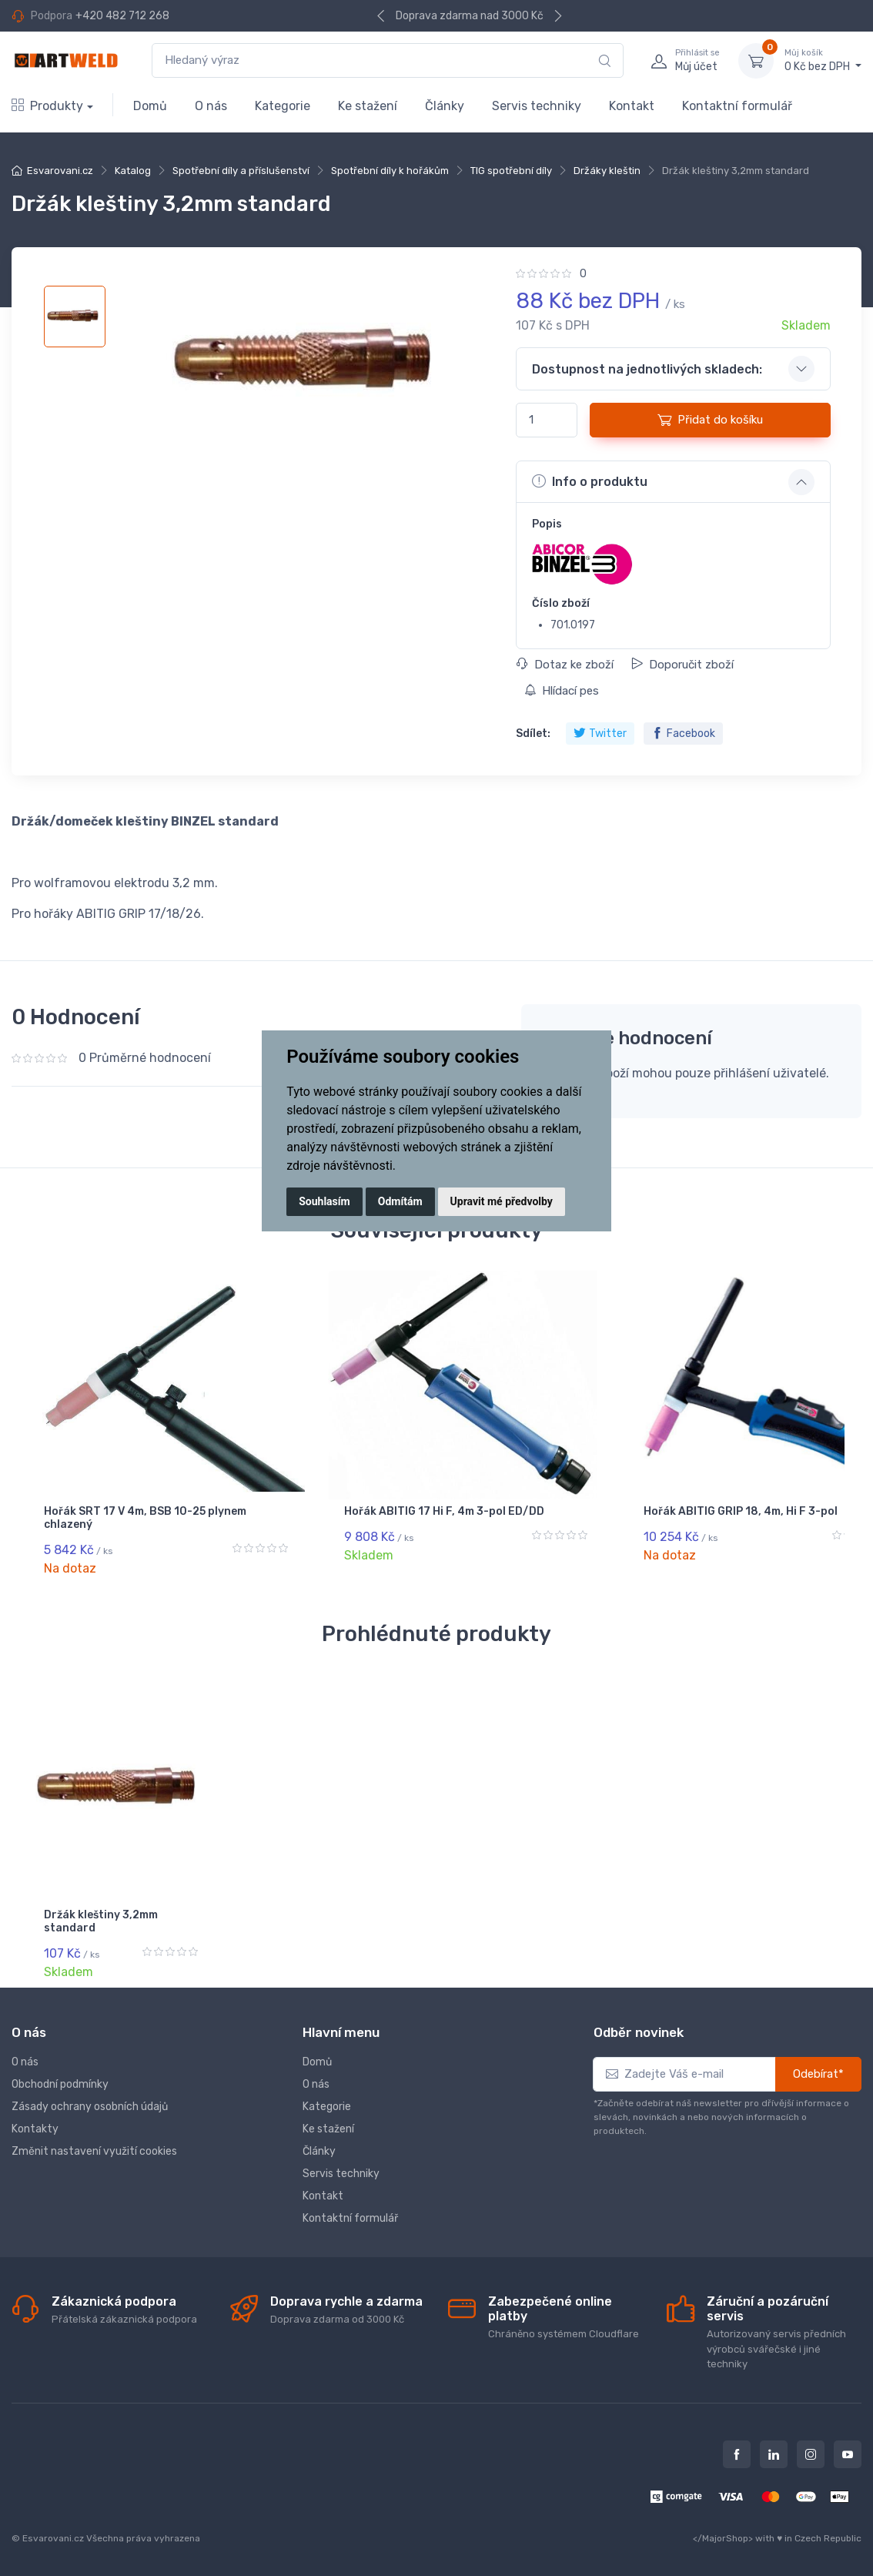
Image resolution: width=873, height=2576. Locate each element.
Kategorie (282, 106)
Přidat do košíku (710, 420)
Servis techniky (536, 106)
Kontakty (35, 2129)
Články (444, 106)
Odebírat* (818, 2074)
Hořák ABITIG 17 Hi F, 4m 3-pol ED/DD (326, 1518)
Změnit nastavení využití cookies (94, 2151)
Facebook (683, 733)
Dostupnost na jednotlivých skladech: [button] (647, 369)
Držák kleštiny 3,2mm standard (101, 1921)
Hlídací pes (561, 691)
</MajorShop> (723, 2538)
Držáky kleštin (607, 170)
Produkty (47, 106)
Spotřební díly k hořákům (390, 170)
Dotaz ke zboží (565, 665)
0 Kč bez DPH (822, 60)
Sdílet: (533, 733)
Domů (150, 106)
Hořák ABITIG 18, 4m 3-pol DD (744, 1518)
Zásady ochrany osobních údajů (90, 2106)
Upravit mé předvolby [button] (501, 1201)
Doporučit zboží (682, 665)
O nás (211, 106)
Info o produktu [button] (589, 481)
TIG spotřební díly (511, 170)
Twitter (600, 733)
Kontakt (631, 106)
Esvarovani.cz (60, 170)
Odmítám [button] (400, 1201)
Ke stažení (367, 106)
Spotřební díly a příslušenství (240, 170)
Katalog (133, 170)
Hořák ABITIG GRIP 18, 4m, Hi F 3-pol (540, 1518)
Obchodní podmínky (60, 2084)
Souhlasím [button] (324, 1201)
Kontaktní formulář (737, 106)
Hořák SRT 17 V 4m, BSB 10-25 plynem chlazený (118, 1518)
